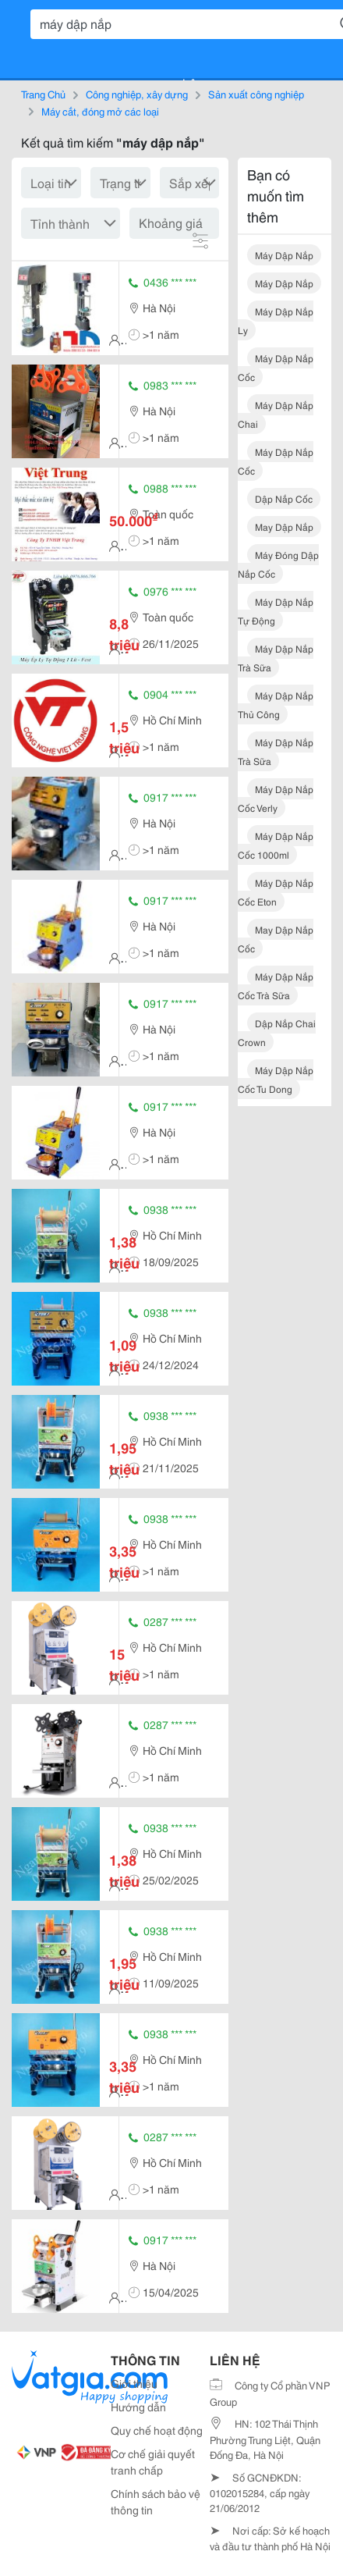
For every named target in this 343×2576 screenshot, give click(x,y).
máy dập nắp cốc (275, 367)
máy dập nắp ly (275, 320)
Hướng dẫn (138, 2406)
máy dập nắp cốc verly (275, 798)
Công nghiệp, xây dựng (137, 94)
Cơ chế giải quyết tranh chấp (153, 2462)
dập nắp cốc (284, 498)
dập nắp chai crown (277, 1032)
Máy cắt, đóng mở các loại (100, 111)
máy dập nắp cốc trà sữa (275, 986)
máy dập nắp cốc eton (275, 892)
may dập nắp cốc (275, 939)
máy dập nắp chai (275, 414)
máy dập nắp (284, 255)
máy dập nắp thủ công (275, 704)
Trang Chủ (43, 94)
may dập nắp (284, 526)
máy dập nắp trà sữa (275, 658)
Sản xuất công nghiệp (256, 94)
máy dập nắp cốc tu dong (275, 1079)
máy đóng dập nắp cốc (278, 564)
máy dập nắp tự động (275, 611)
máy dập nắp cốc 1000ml (275, 845)
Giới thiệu (134, 2383)
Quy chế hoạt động (157, 2430)
